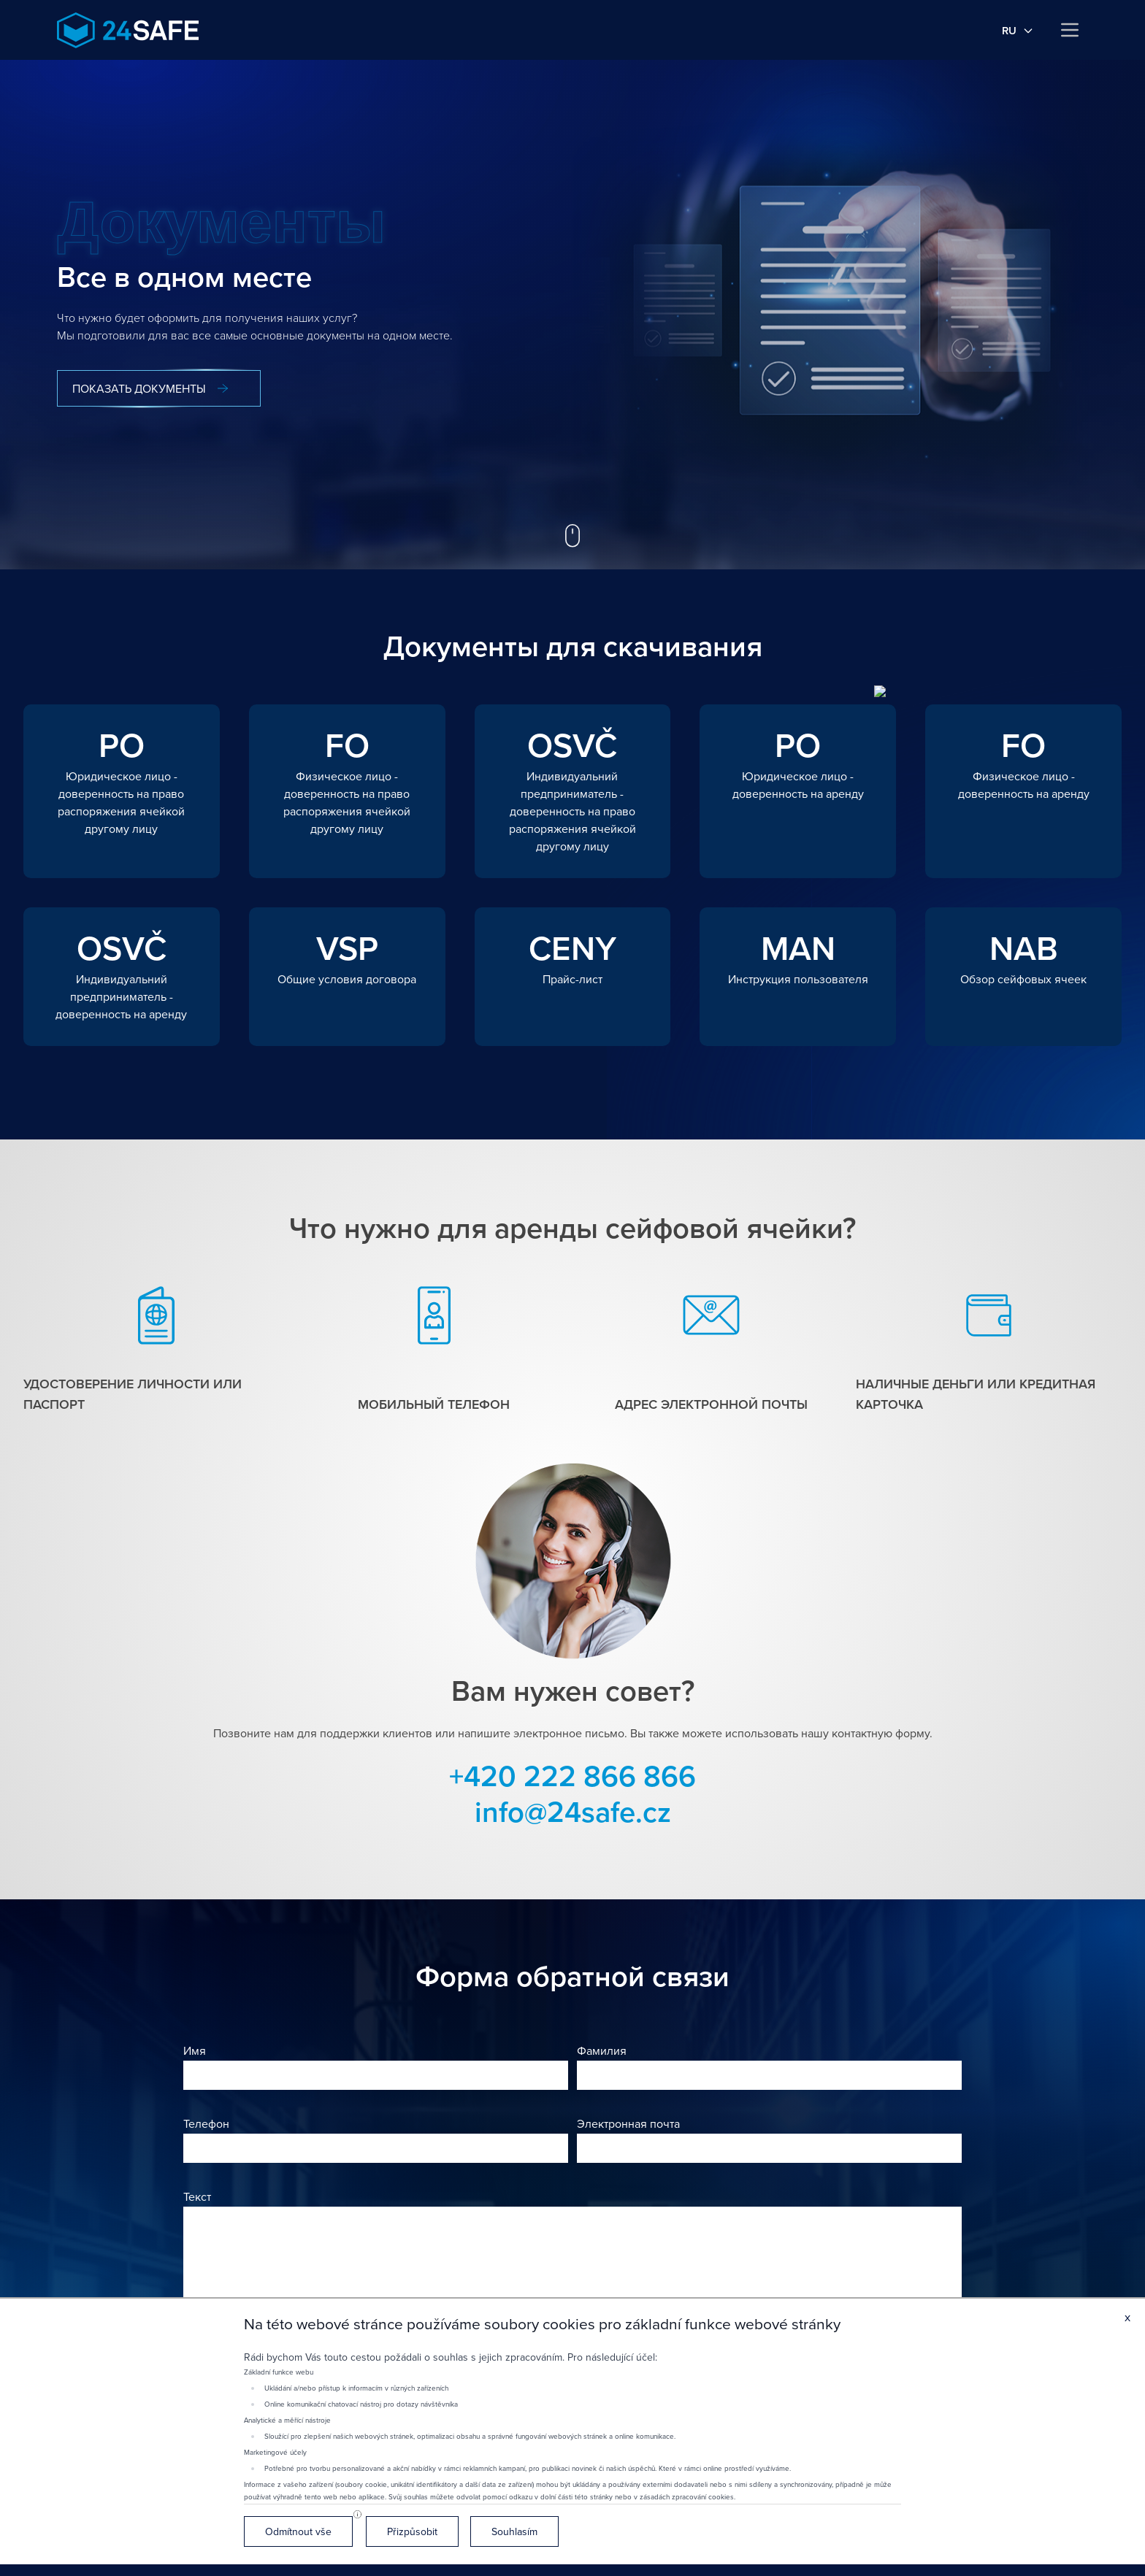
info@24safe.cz (573, 1811)
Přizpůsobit (412, 2531)
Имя (194, 2050)
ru (1018, 30)
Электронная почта (628, 2123)
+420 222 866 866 (572, 1775)
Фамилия (602, 2050)
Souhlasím (514, 2531)
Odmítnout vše (298, 2531)
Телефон (206, 2123)
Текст (197, 2196)
